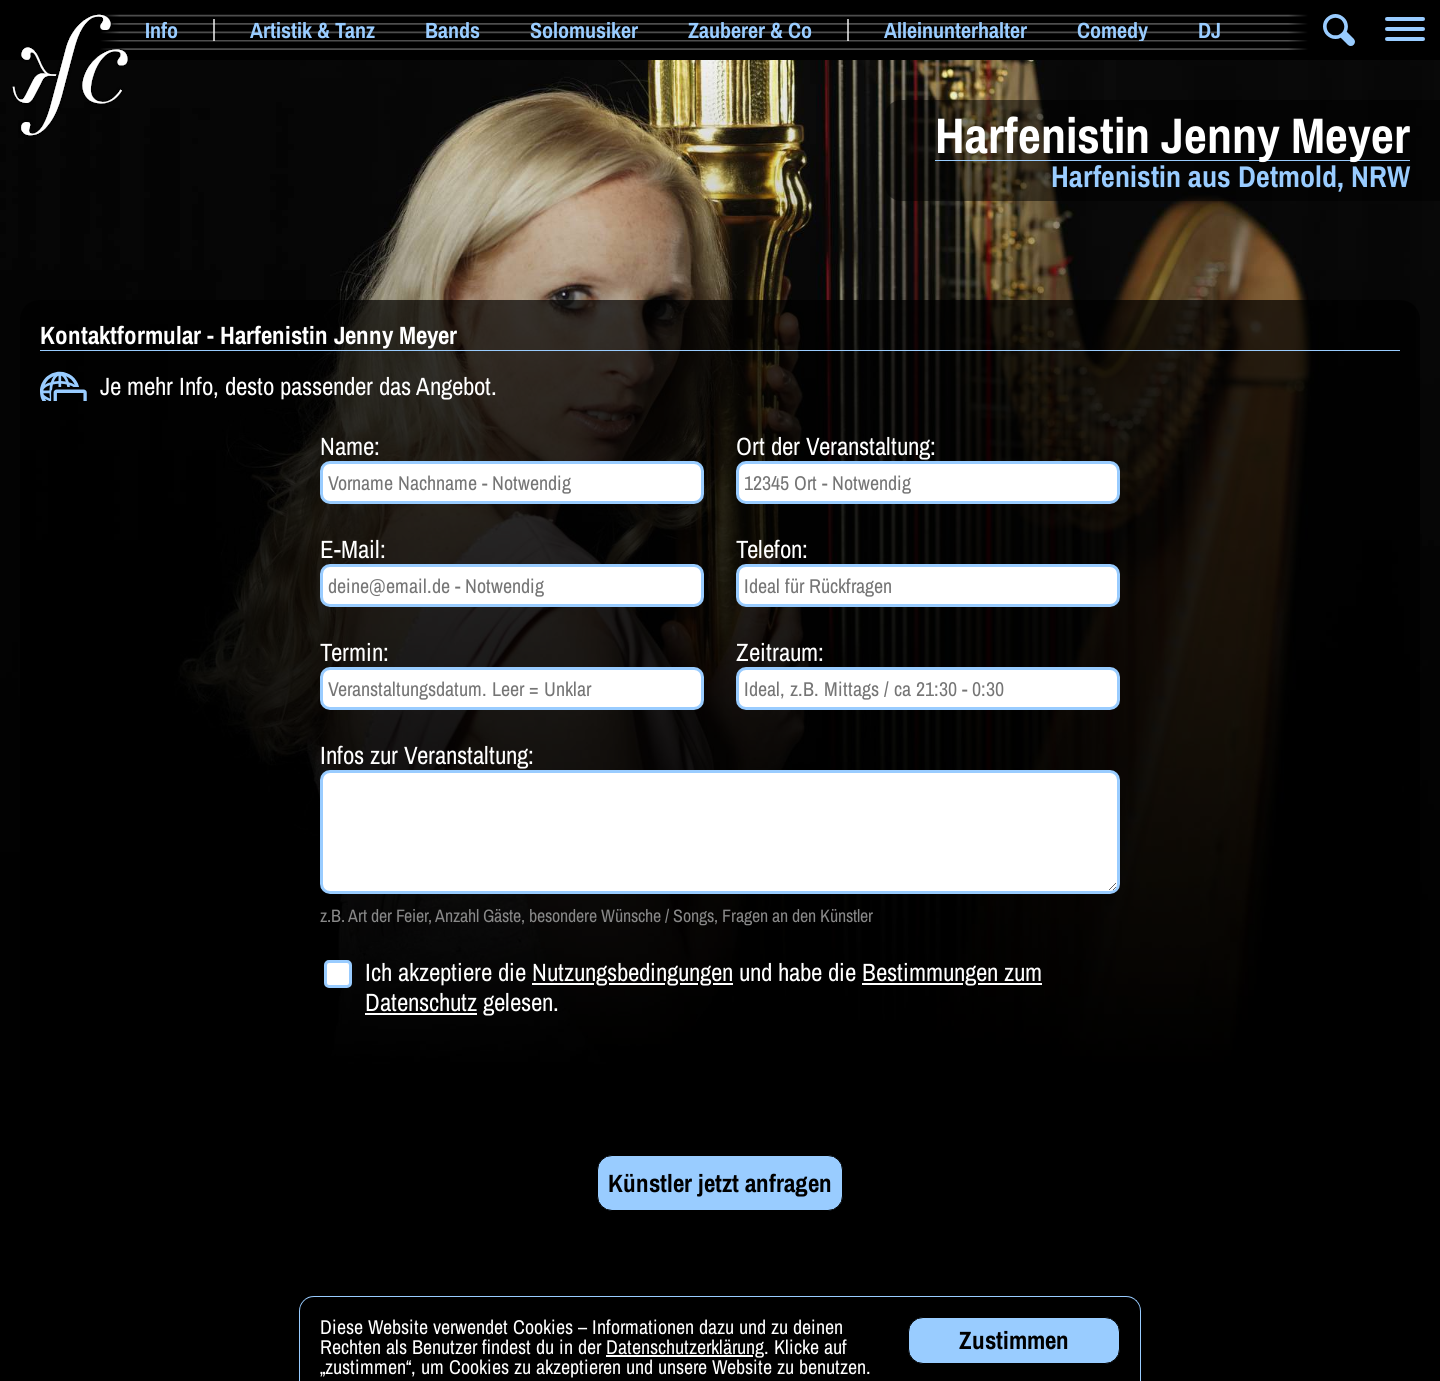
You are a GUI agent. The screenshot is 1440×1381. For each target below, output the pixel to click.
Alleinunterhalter (955, 30)
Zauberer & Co (750, 30)
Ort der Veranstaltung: (836, 446)
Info (161, 30)
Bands (452, 30)
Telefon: (772, 549)
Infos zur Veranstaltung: (427, 755)
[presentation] (472, 1086)
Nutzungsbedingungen (632, 972)
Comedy (1112, 30)
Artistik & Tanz (312, 30)
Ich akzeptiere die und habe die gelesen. (703, 987)
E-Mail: (353, 549)
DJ (1209, 30)
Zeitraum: (780, 652)
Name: (350, 446)
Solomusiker (584, 30)
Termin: (354, 652)
